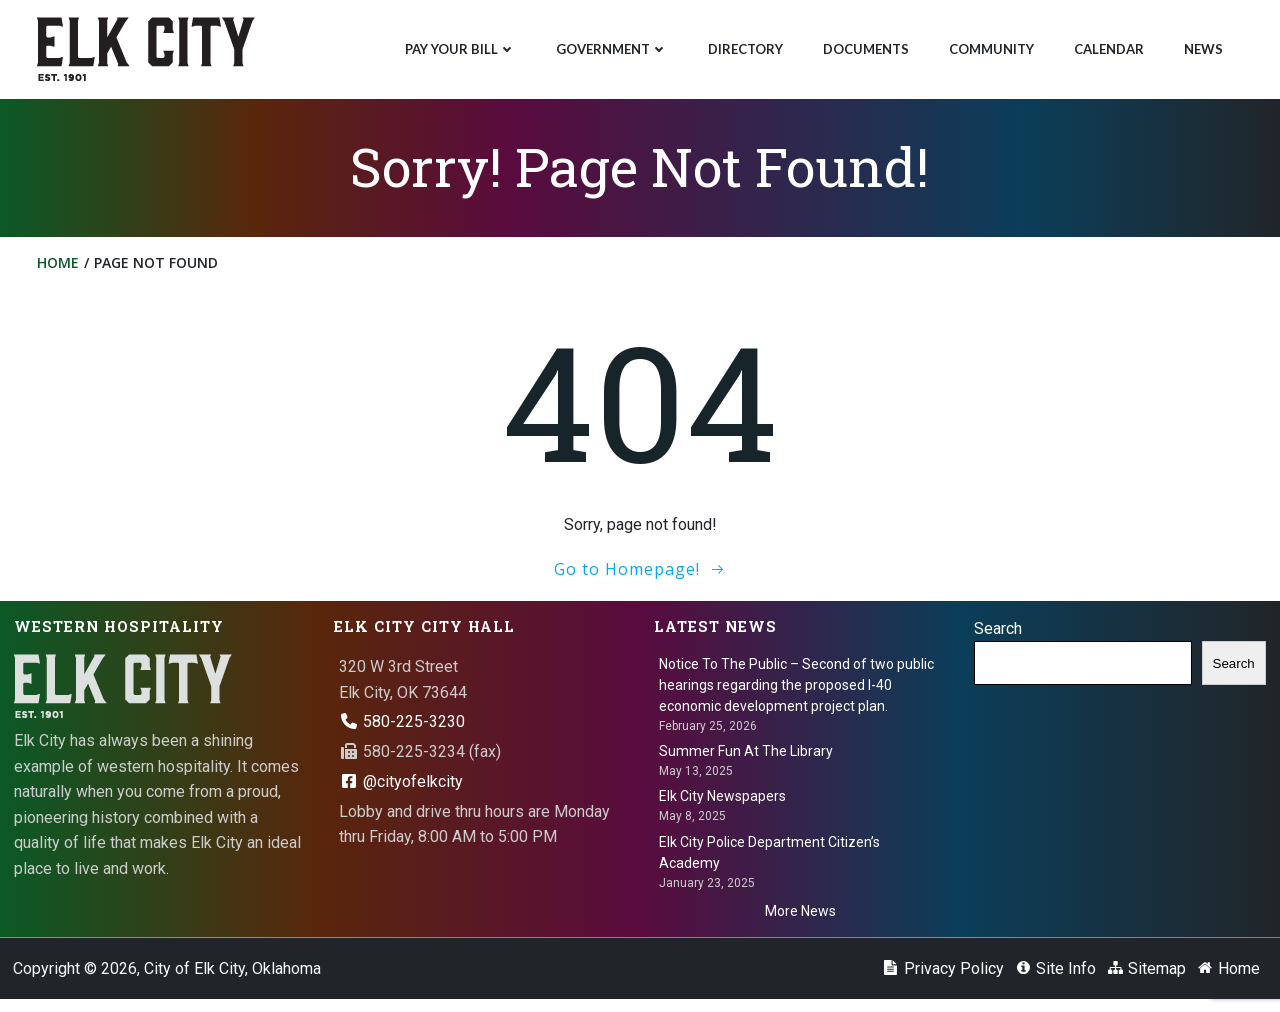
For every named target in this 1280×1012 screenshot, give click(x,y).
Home (61, 268)
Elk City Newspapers (723, 805)
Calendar (1107, 46)
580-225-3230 (403, 729)
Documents (864, 46)
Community (989, 46)
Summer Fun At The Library (747, 759)
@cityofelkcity (402, 789)
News (1201, 46)
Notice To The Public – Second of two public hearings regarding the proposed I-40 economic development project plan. (797, 693)
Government (610, 46)
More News (800, 919)
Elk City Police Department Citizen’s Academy (770, 860)
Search (999, 636)
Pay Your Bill (458, 46)
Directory (743, 46)
